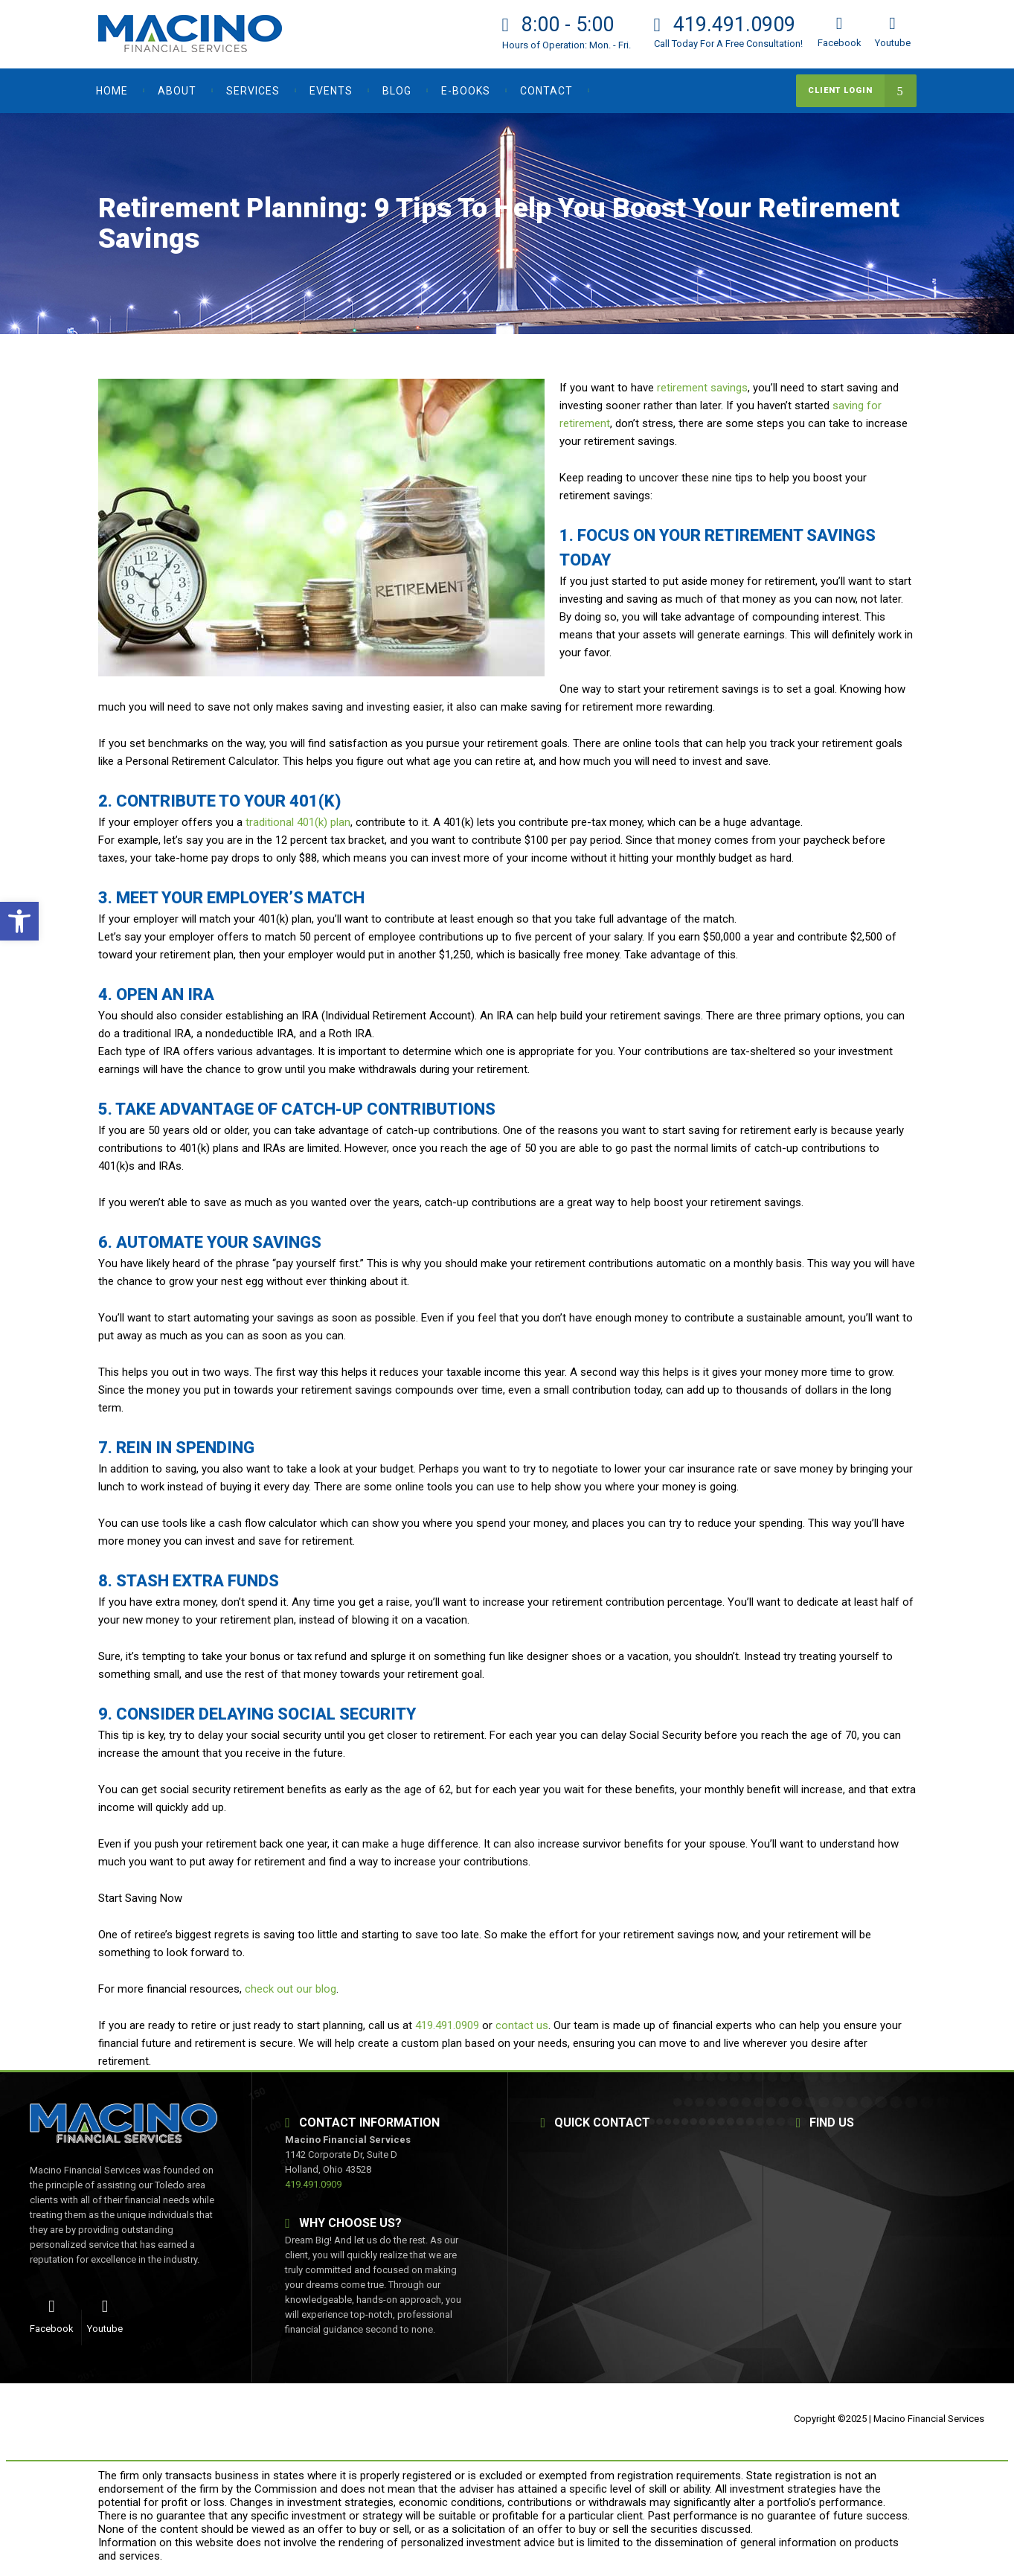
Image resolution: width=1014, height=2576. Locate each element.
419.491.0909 (447, 2025)
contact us (521, 2025)
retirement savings (702, 387)
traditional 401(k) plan (298, 822)
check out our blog (290, 1989)
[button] (19, 921)
